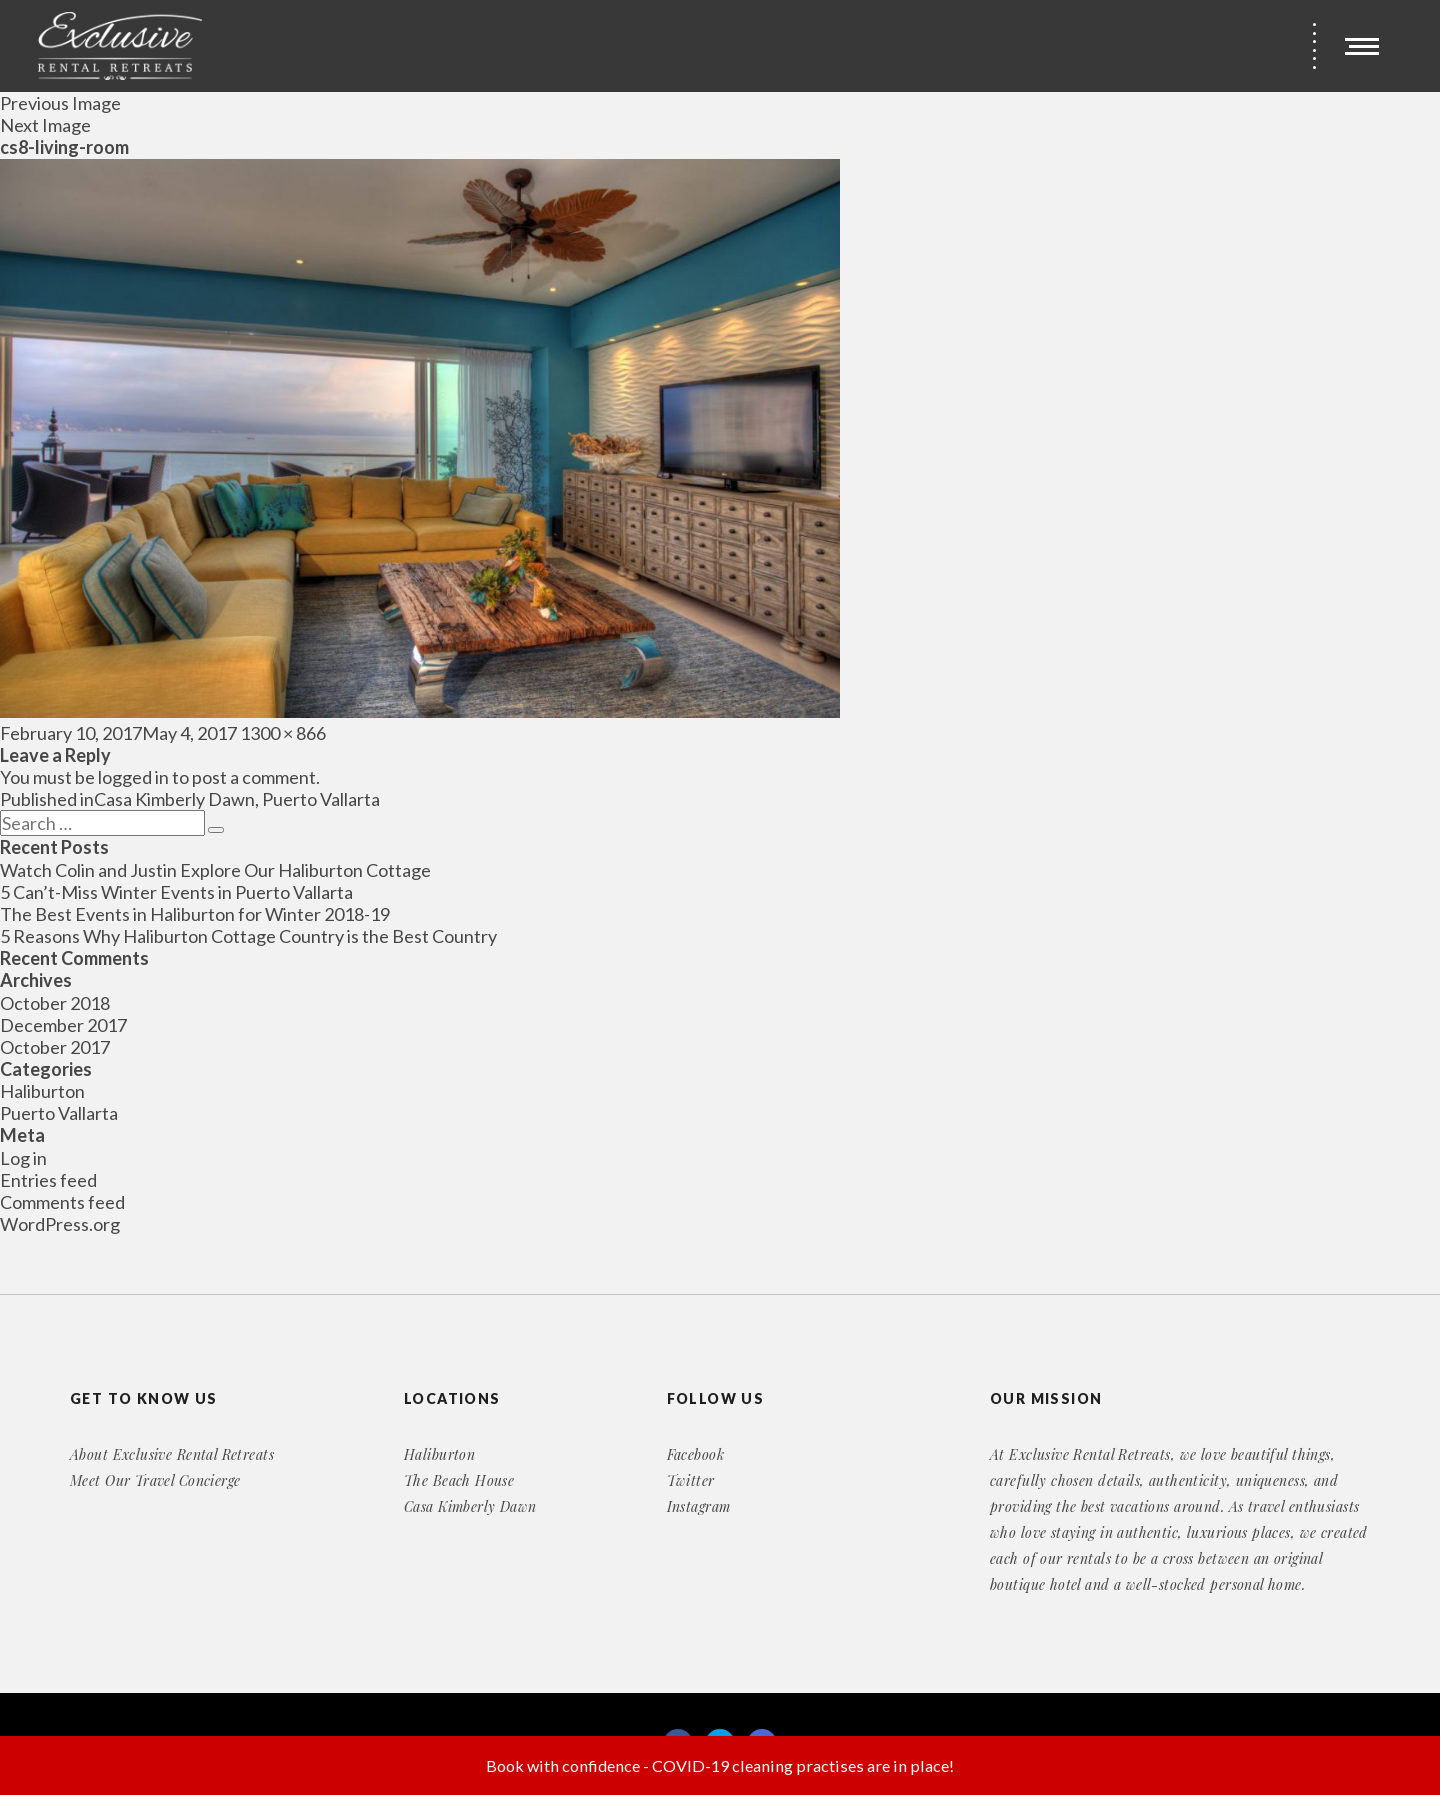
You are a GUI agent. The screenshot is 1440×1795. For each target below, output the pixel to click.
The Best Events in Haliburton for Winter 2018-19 (195, 914)
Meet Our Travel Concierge (155, 1480)
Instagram (699, 1506)
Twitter (691, 1480)
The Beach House (459, 1480)
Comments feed (62, 1202)
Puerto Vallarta (59, 1113)
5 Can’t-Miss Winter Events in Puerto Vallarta (176, 892)
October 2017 (55, 1047)
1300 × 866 (283, 733)
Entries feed (48, 1180)
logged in (133, 777)
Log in (23, 1158)
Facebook (695, 1454)
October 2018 (55, 1003)
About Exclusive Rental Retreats (172, 1454)
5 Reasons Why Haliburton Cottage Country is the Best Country (248, 936)
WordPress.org (60, 1224)
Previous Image (60, 103)
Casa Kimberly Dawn (470, 1506)
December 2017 (63, 1025)
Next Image (45, 125)
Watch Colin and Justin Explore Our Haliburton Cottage (215, 870)
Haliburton (42, 1091)
